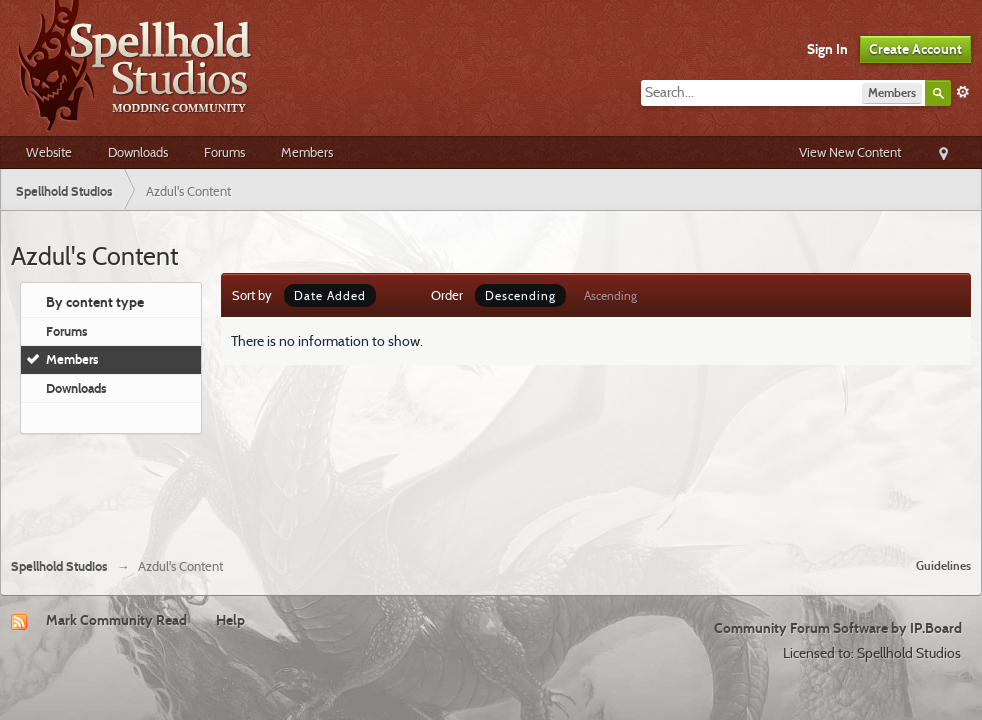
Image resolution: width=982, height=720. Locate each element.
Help (230, 620)
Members (307, 152)
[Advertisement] (491, 488)
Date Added (330, 295)
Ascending (610, 295)
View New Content (850, 152)
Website (49, 152)
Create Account (915, 49)
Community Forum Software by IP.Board (838, 628)
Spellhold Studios (59, 566)
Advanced (963, 92)
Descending (520, 295)
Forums (224, 152)
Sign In (827, 49)
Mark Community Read (116, 620)
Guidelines (943, 565)
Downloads (138, 152)
